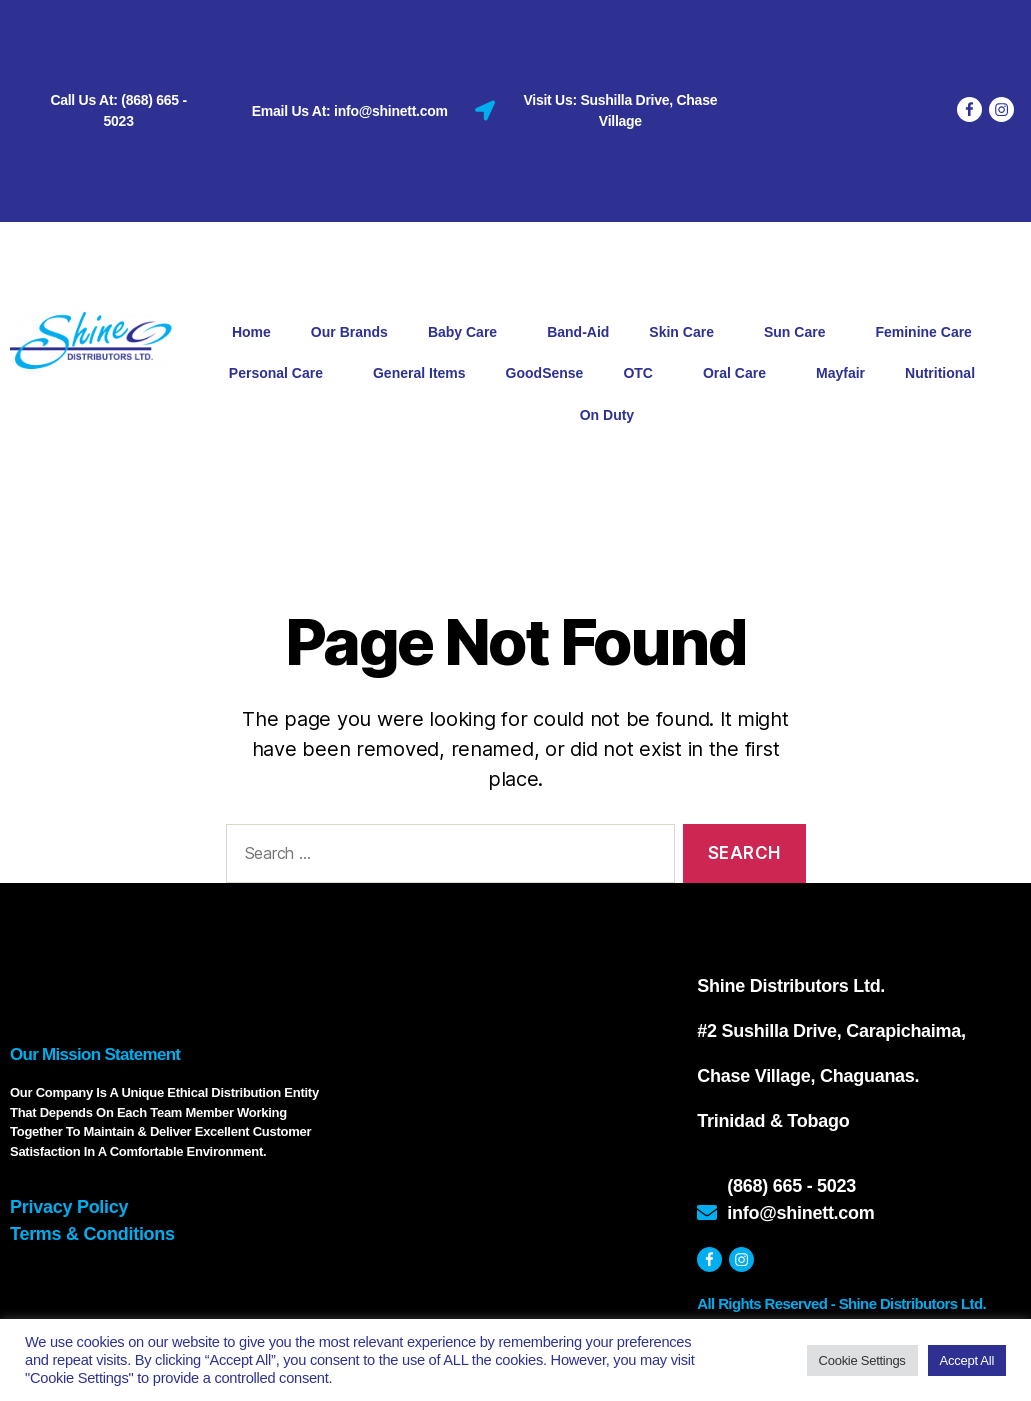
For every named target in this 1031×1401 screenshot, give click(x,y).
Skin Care (686, 333)
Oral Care (739, 374)
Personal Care (281, 374)
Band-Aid (578, 332)
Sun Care (799, 333)
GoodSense (545, 373)
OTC (643, 374)
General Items (419, 373)
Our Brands (349, 332)
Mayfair (840, 373)
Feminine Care (928, 333)
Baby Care (467, 333)
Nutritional (945, 374)
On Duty (607, 415)
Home (251, 332)
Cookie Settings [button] (862, 1360)
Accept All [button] (967, 1360)
